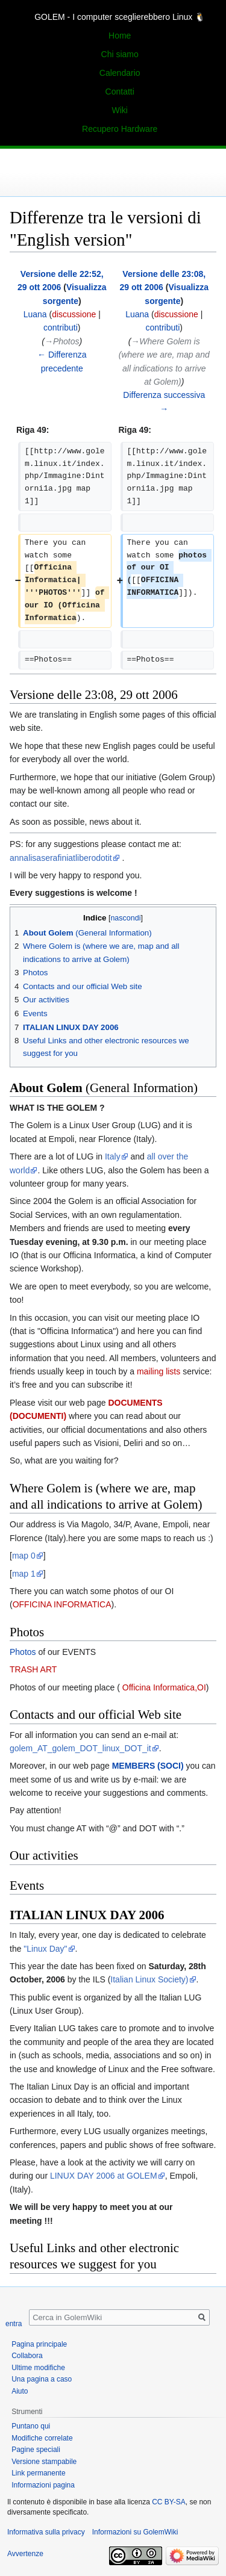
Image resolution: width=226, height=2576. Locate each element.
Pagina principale (39, 2344)
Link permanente (38, 2473)
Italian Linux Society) (149, 1979)
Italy (113, 1156)
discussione (74, 314)
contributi (60, 327)
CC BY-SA (169, 2502)
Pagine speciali (35, 2449)
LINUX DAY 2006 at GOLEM (103, 2175)
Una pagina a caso (41, 2379)
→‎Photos (62, 341)
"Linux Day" (45, 1949)
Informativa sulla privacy (46, 2532)
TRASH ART (33, 1669)
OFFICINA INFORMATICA (62, 1604)
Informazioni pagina (43, 2485)
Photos (23, 1652)
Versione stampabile (44, 2461)
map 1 (24, 1573)
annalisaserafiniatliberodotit (61, 858)
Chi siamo (120, 54)
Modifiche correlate (41, 2438)
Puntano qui (30, 2426)
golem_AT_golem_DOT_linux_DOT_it (80, 1748)
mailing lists (158, 1371)
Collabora (26, 2355)
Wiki (119, 110)
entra (13, 2324)
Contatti (119, 91)
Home (119, 35)
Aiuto (19, 2391)
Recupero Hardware (119, 129)
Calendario (119, 73)
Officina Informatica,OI (163, 1687)
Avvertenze (25, 2554)
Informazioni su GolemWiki (135, 2532)
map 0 (24, 1555)
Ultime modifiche (38, 2367)
